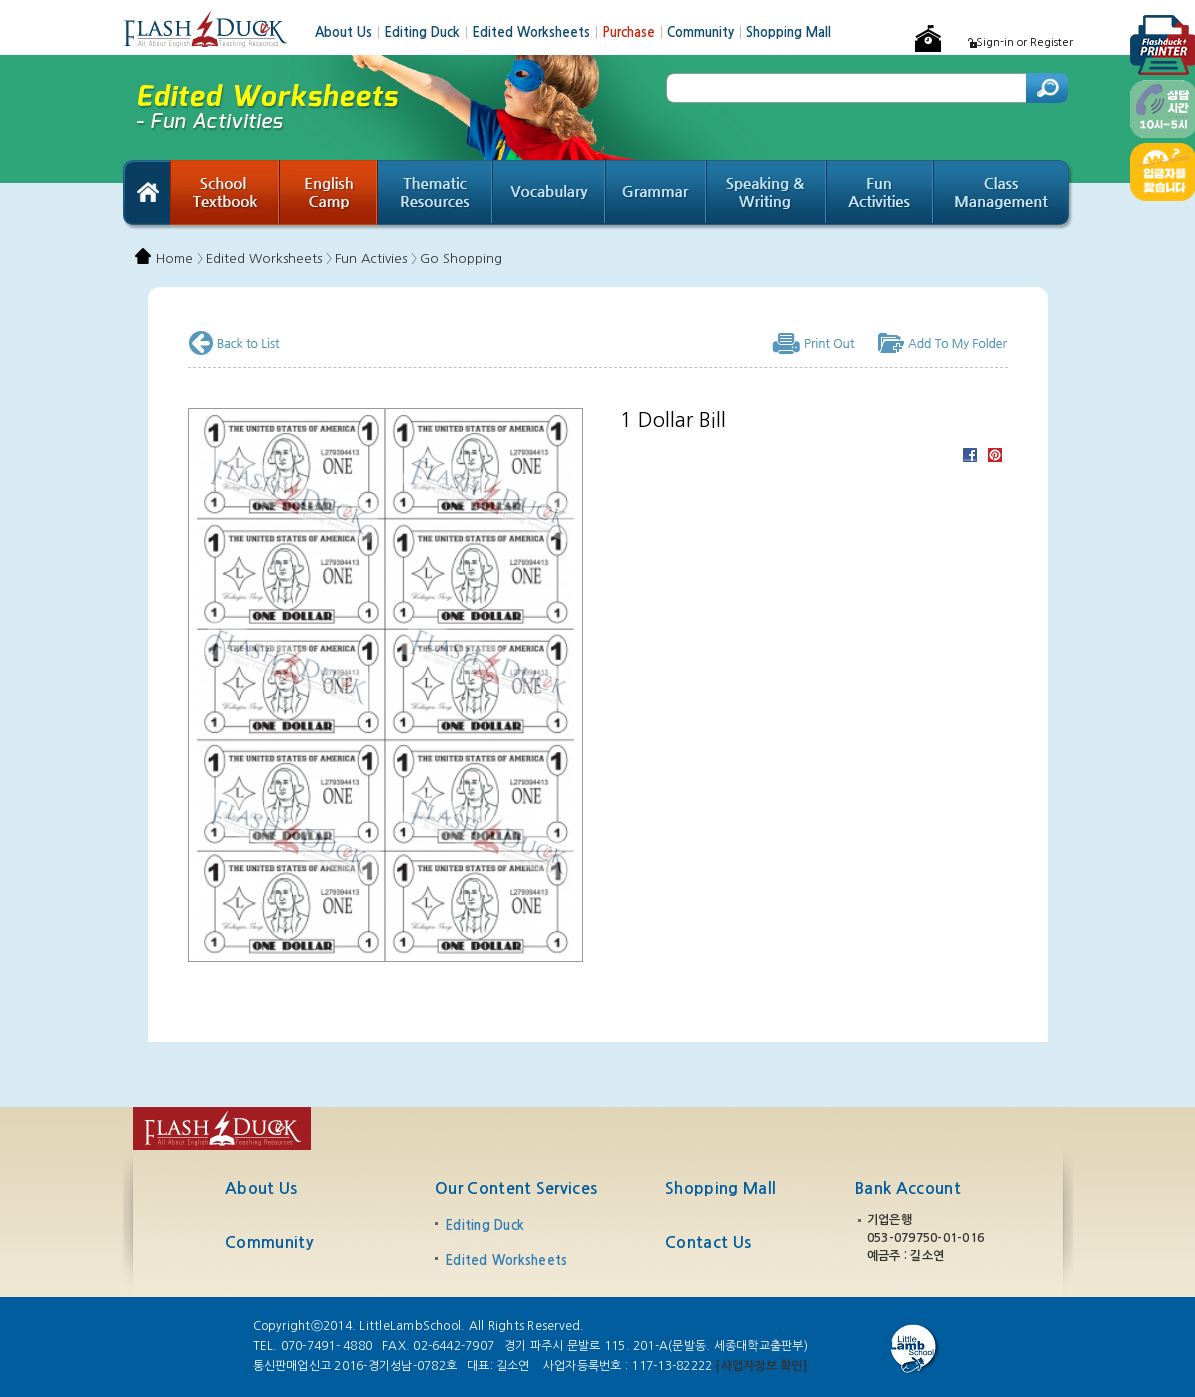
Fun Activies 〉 (376, 258)
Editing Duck (428, 32)
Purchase (634, 32)
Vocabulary (549, 195)
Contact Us (708, 1242)
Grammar (656, 195)
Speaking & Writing (767, 195)
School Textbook (225, 195)
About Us (349, 32)
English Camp (329, 195)
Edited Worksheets (537, 32)
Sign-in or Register (1024, 42)
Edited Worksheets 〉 (269, 258)
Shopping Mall (788, 32)
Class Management (1003, 195)
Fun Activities (880, 195)
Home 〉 (179, 258)
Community (706, 32)
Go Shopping (461, 258)
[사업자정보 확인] (760, 1366)
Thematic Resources (435, 195)
